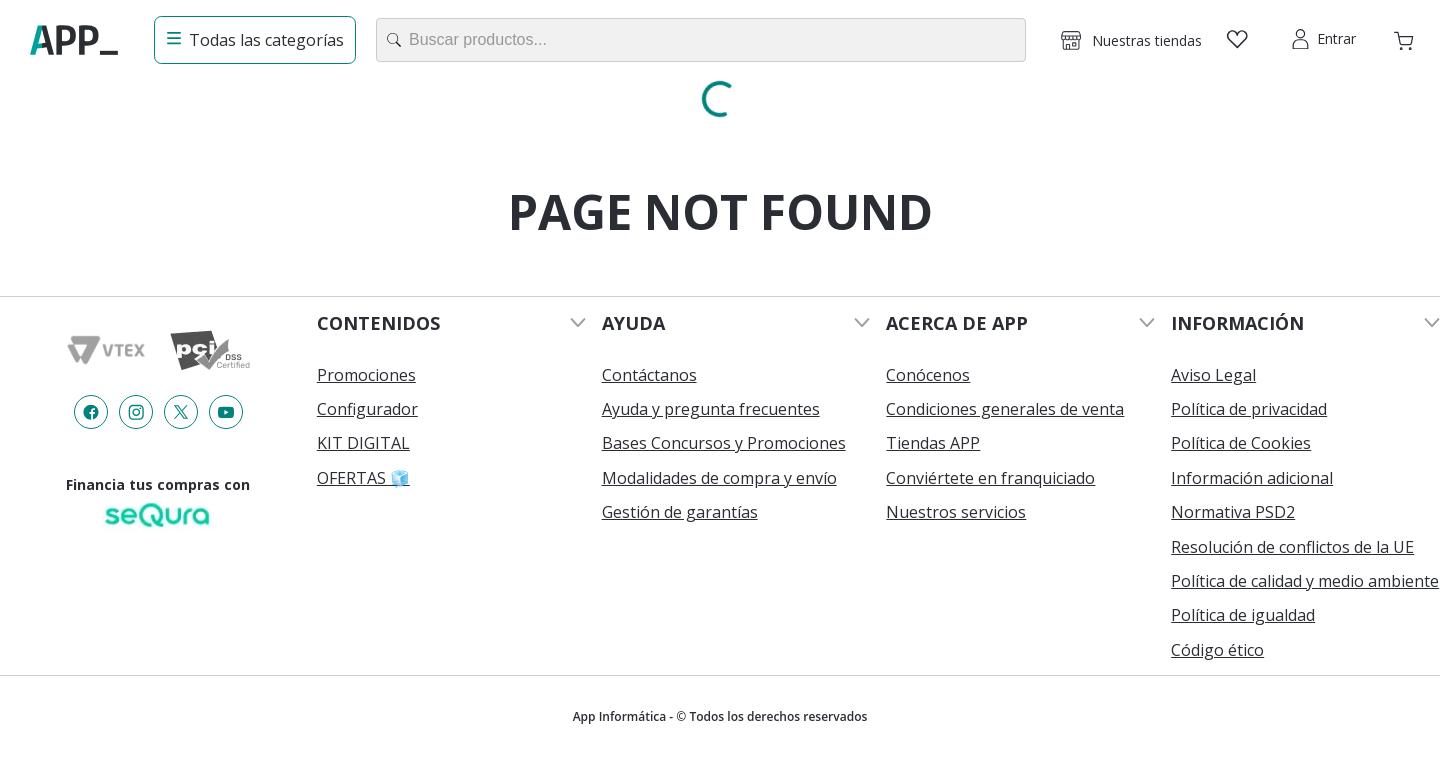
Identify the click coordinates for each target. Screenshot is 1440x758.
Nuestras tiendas (1147, 40)
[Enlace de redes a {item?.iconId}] (91, 412)
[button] (1131, 40)
